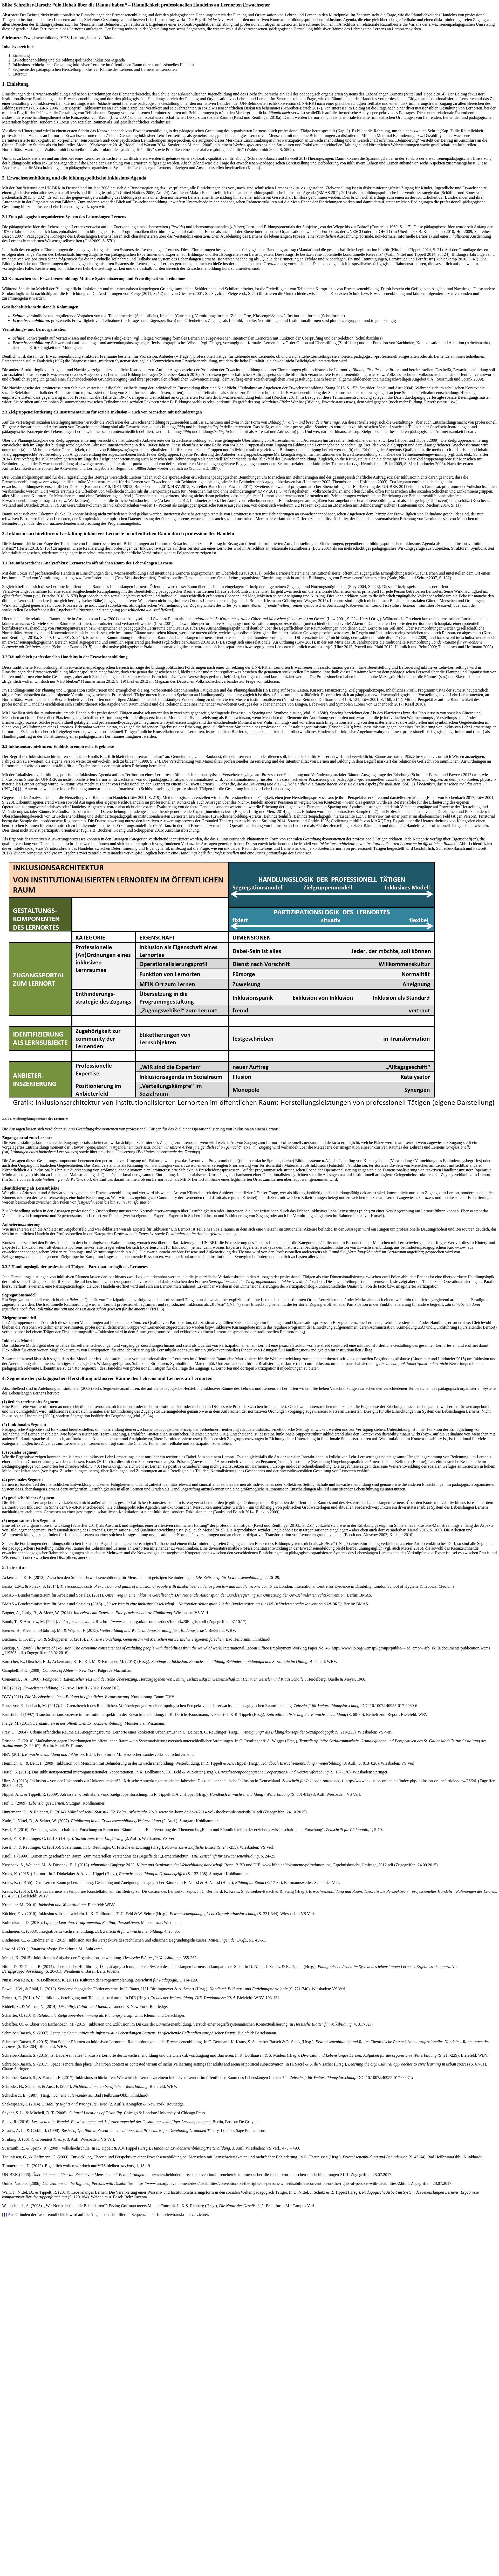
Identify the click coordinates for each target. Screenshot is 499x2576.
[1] (18, 788)
